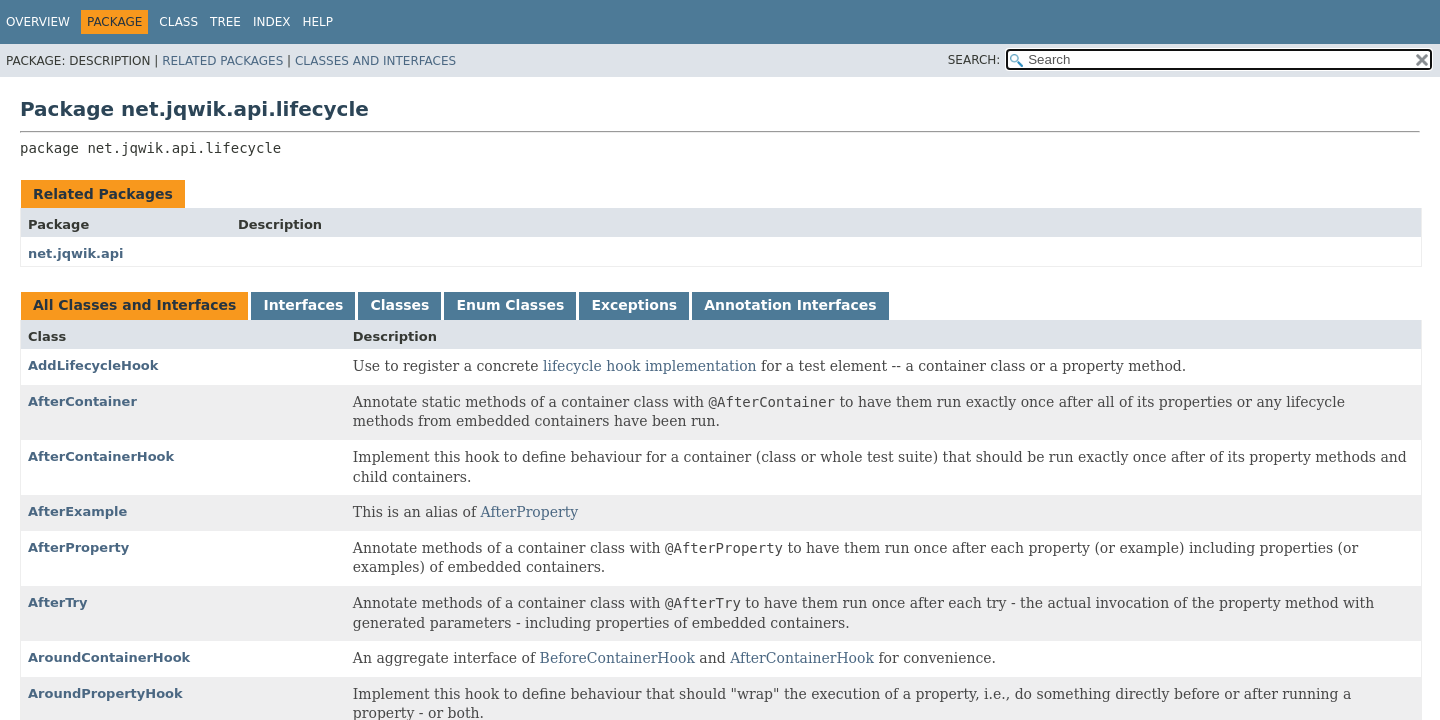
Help (318, 22)
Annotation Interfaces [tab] (790, 305)
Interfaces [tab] (303, 305)
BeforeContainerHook (617, 658)
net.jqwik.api (76, 253)
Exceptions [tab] (634, 305)
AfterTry (57, 602)
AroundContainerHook (109, 657)
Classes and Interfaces (375, 61)
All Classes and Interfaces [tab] (134, 305)
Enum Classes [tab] (510, 305)
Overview (38, 22)
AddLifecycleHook (93, 365)
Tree (225, 22)
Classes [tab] (399, 305)
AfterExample (77, 511)
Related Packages (222, 61)
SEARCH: (974, 60)
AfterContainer (82, 401)
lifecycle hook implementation (650, 366)
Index (272, 22)
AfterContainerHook (101, 456)
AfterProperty (530, 512)
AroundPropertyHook (105, 693)
